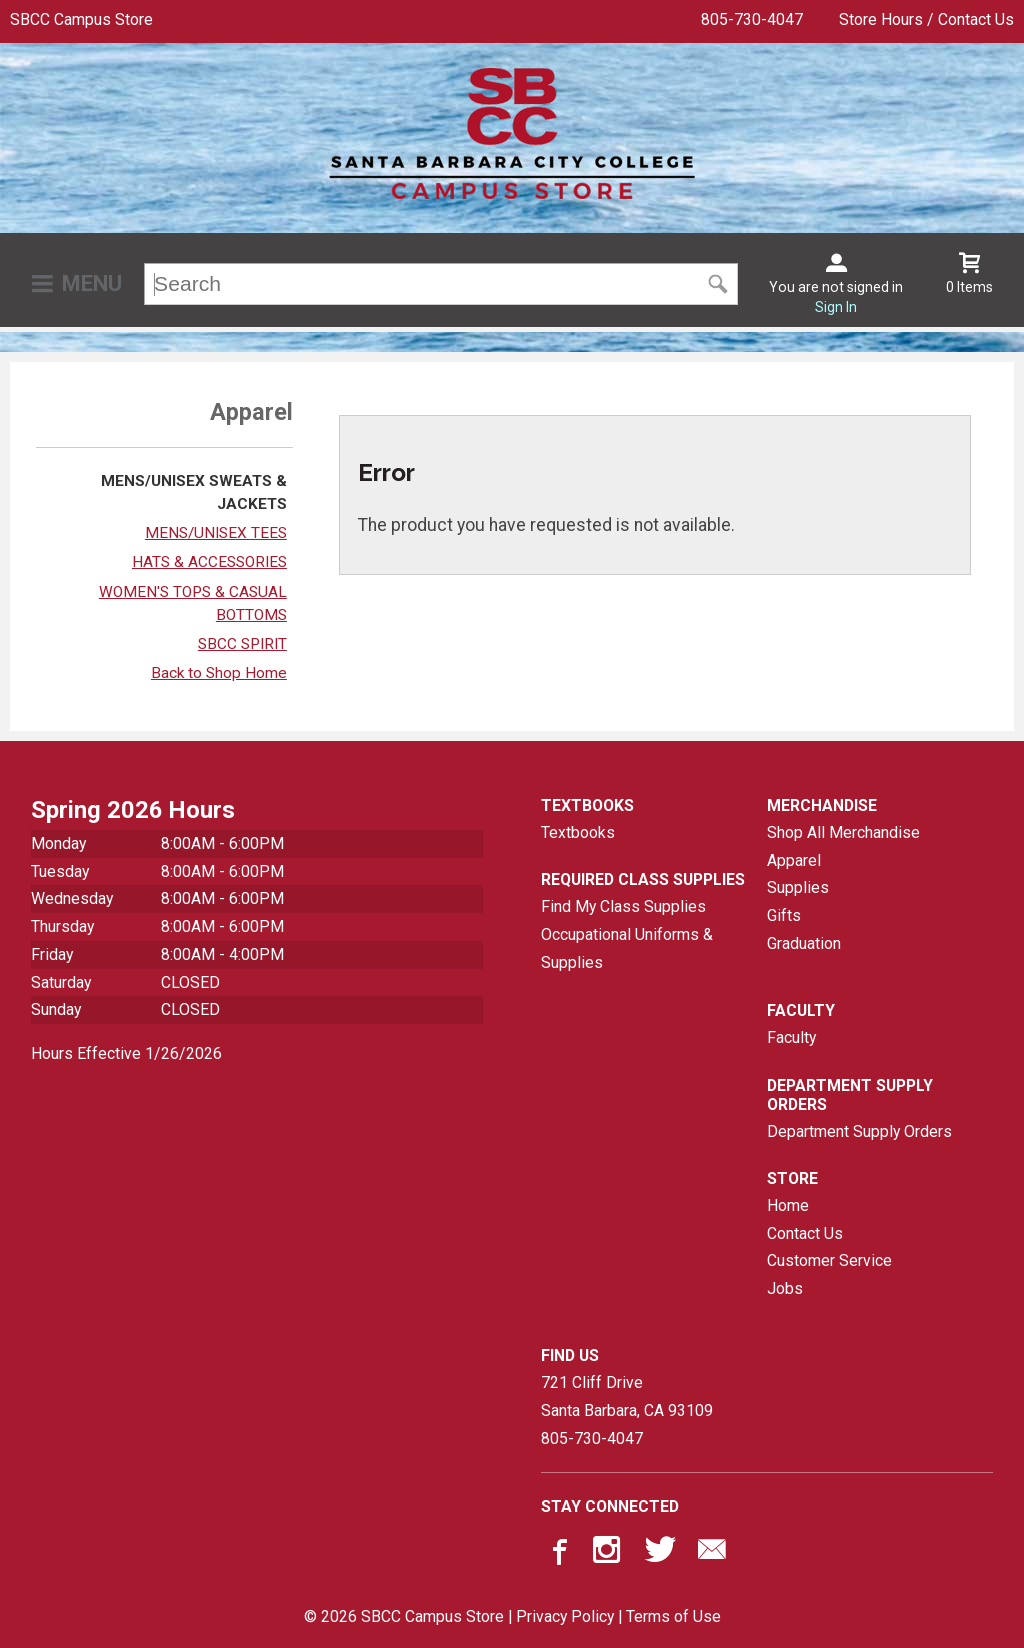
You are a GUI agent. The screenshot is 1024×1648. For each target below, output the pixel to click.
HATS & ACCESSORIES (209, 562)
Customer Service (829, 1260)
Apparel (794, 860)
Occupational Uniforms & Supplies (627, 948)
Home (788, 1205)
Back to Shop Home (219, 673)
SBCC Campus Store (81, 19)
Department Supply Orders (859, 1131)
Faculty (791, 1037)
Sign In (836, 307)
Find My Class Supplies (623, 906)
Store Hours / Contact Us (926, 19)
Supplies (798, 887)
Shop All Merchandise (843, 832)
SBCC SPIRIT (242, 644)
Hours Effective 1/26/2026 (126, 1053)
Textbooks (578, 832)
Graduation (804, 943)
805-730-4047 (752, 19)
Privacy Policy (565, 1616)
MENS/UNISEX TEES (216, 533)
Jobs (785, 1288)
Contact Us (805, 1233)
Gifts (784, 915)
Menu (92, 283)
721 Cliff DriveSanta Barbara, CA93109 (627, 1396)
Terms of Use (673, 1616)
